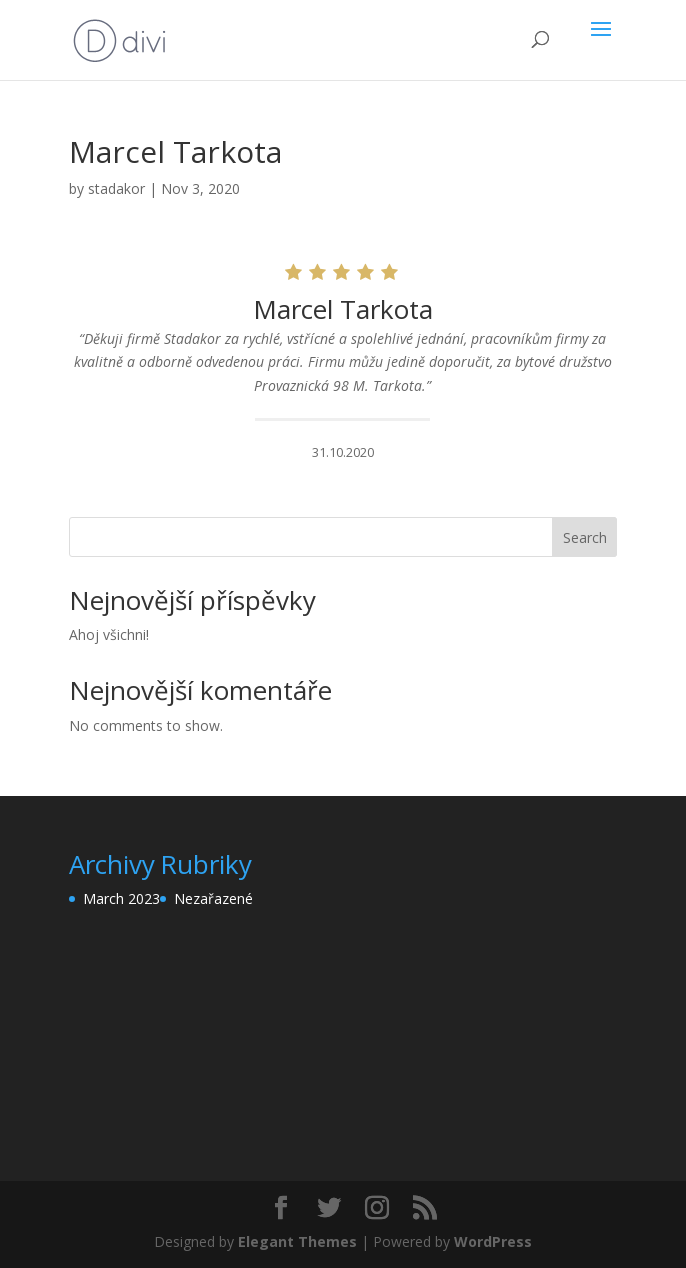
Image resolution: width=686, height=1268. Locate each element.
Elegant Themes (297, 1241)
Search (585, 537)
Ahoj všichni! (109, 634)
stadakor (116, 188)
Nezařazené (213, 898)
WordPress (493, 1241)
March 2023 (121, 898)
